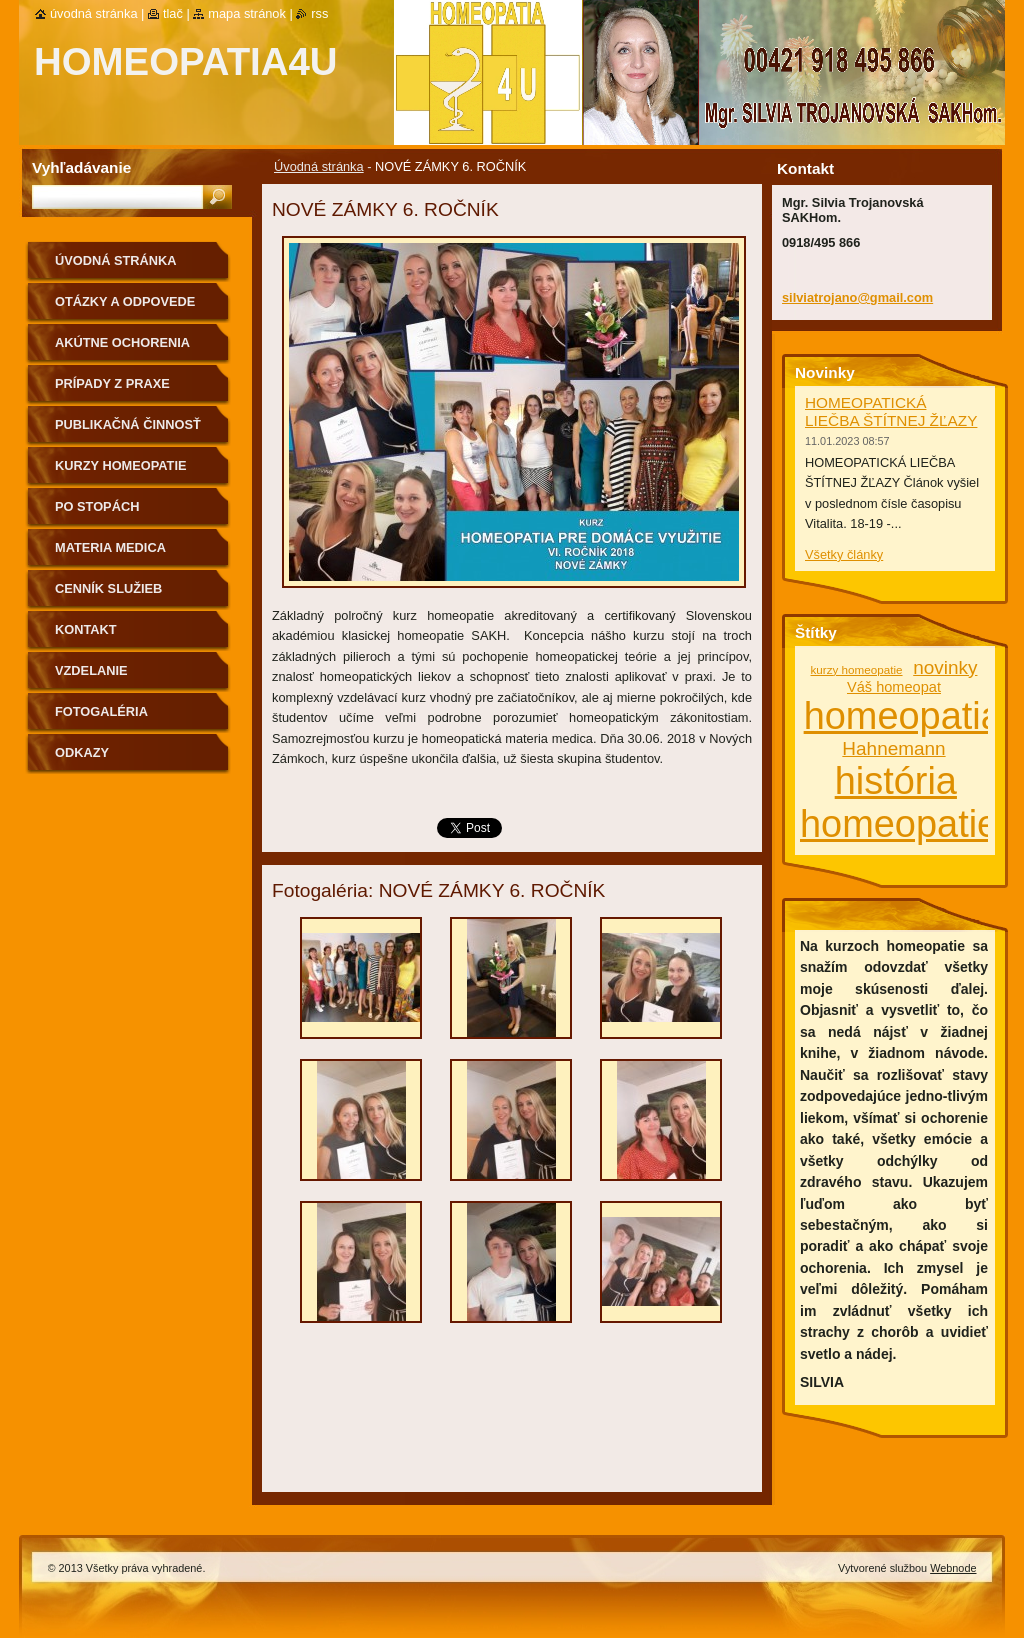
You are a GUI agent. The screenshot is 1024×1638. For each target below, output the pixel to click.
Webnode (953, 1568)
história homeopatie (899, 802)
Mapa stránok (247, 13)
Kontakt (86, 629)
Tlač (173, 13)
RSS (319, 13)
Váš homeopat (894, 687)
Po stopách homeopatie (97, 513)
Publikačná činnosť (128, 424)
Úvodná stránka (319, 166)
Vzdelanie (91, 670)
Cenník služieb (108, 588)
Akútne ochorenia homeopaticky (122, 349)
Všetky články (844, 554)
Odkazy (82, 752)
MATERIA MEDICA (110, 547)
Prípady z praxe (112, 383)
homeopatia (903, 716)
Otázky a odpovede (125, 301)
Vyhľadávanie (81, 167)
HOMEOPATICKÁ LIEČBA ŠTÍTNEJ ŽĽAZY (891, 411)
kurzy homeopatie (857, 669)
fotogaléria (101, 711)
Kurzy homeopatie (121, 465)
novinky (945, 667)
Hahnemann (893, 748)
